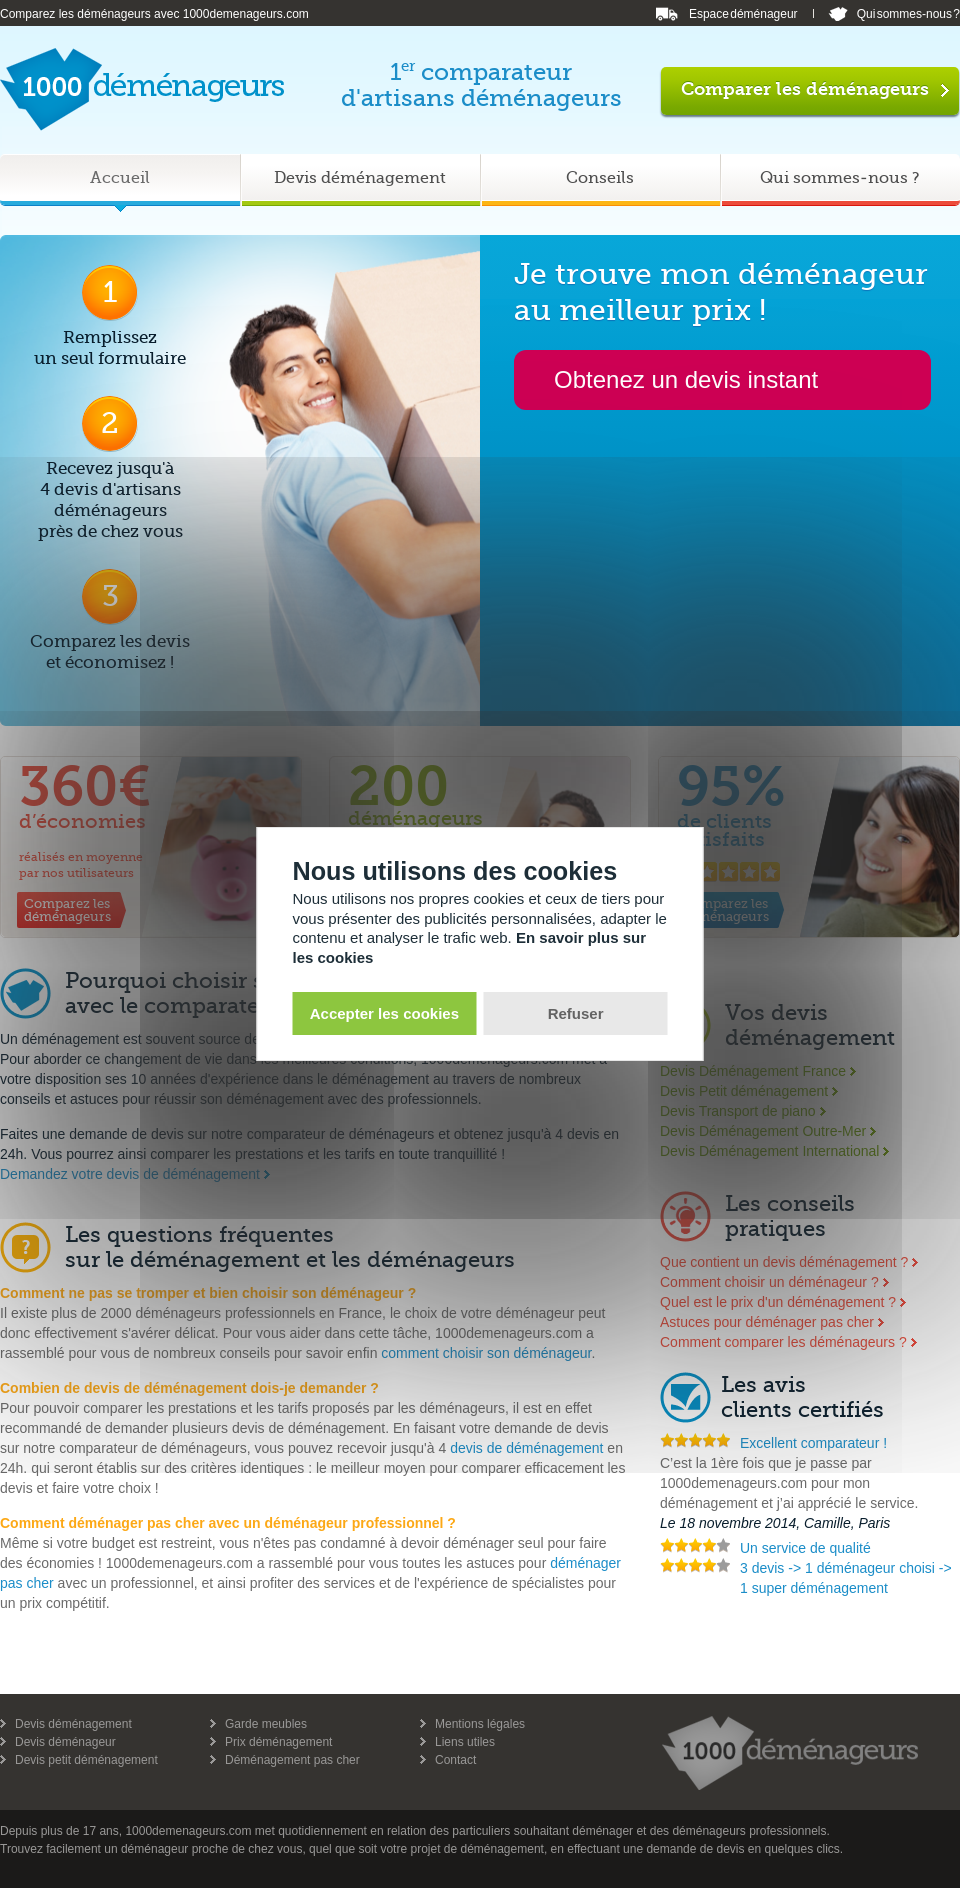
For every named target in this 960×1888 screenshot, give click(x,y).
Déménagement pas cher (292, 1760)
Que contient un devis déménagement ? (784, 1262)
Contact (455, 1760)
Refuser (576, 1013)
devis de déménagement (526, 1448)
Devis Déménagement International (769, 1151)
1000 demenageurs (790, 1752)
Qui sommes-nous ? (908, 14)
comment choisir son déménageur (486, 1353)
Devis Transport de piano (738, 1111)
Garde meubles (266, 1724)
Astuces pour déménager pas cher (767, 1322)
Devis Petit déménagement (744, 1091)
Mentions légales (480, 1724)
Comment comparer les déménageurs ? (783, 1342)
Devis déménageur (65, 1742)
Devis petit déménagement (86, 1760)
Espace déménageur (743, 14)
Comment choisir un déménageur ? (769, 1282)
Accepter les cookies (384, 1013)
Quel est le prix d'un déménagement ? (778, 1302)
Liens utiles (465, 1742)
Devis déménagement (73, 1724)
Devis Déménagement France (753, 1071)
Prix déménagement (278, 1742)
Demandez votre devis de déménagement (130, 1174)
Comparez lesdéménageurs (67, 910)
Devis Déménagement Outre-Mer (763, 1131)
